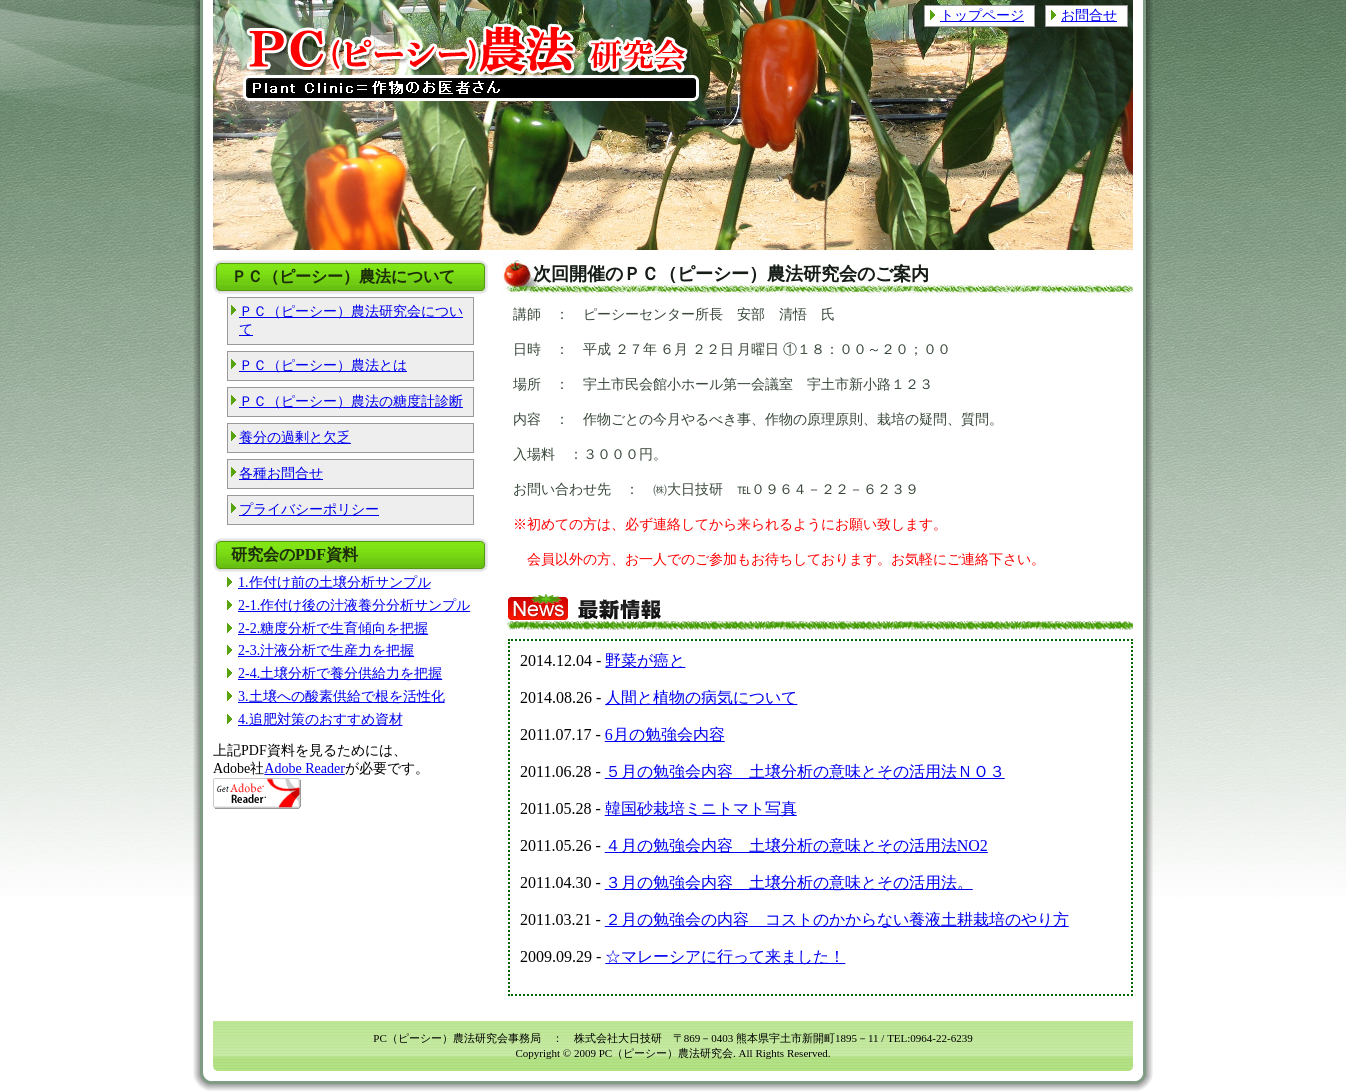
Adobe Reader (304, 768)
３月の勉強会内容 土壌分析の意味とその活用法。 (789, 882)
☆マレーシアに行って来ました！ (725, 956)
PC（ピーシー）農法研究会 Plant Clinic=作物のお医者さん (473, 62)
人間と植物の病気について (701, 697)
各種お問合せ (281, 473)
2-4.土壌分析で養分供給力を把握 (340, 673)
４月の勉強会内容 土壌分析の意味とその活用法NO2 (796, 845)
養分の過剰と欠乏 (295, 437)
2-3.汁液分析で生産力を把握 (326, 650)
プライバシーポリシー (309, 509)
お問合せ (1089, 15)
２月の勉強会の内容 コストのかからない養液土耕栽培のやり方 (837, 919)
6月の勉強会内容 (665, 734)
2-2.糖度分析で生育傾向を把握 (333, 628)
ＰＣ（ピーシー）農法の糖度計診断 (351, 401)
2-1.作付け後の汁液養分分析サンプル (354, 605)
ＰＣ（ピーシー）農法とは (323, 365)
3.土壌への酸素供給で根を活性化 (341, 696)
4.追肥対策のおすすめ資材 (320, 719)
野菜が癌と (645, 660)
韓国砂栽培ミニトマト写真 (701, 808)
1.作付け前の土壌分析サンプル (334, 582)
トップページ (982, 15)
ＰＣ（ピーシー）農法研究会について (351, 320)
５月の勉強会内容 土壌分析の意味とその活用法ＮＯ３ (805, 771)
